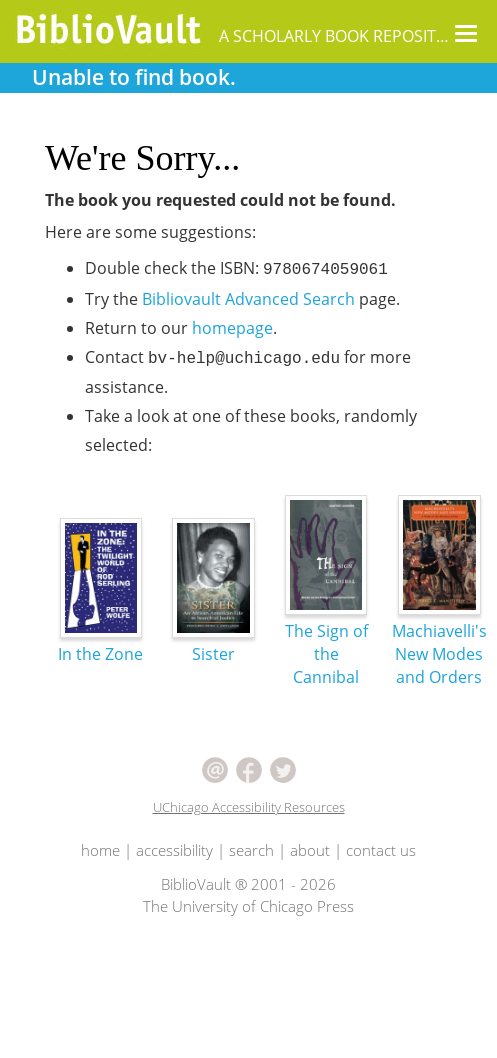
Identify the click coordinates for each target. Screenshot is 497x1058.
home (100, 850)
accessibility (174, 850)
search (251, 850)
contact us (381, 850)
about (310, 850)
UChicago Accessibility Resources (249, 807)
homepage (232, 328)
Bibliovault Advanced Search (248, 299)
